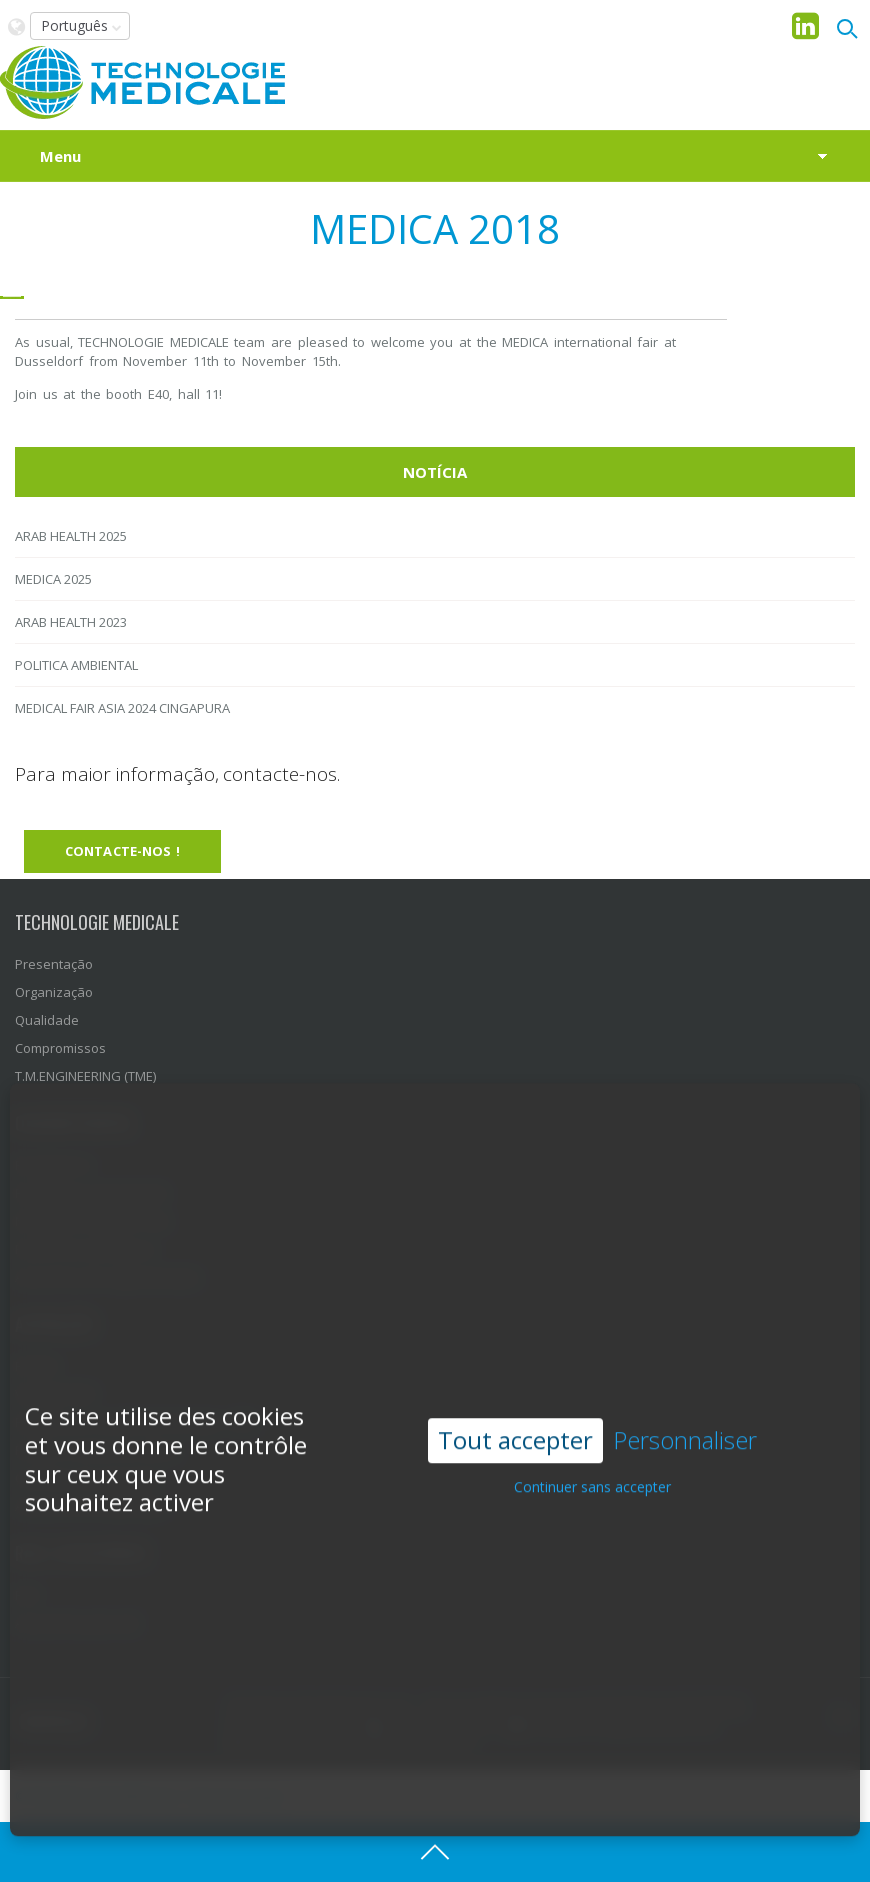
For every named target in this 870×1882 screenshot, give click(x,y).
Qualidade (47, 1020)
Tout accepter (515, 1404)
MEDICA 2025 (53, 579)
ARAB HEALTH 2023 (71, 622)
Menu (60, 156)
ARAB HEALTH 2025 (71, 536)
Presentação (54, 964)
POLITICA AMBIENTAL (76, 665)
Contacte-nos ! (122, 851)
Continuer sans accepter (592, 1451)
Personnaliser (685, 1405)
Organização (54, 992)
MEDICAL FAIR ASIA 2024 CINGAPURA (122, 708)
